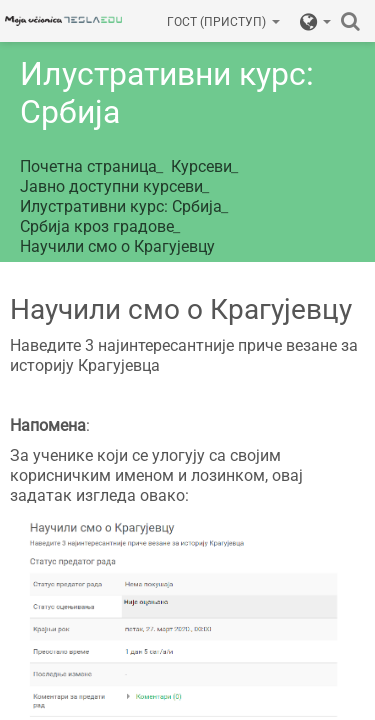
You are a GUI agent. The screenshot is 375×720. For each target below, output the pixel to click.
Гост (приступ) (223, 22)
